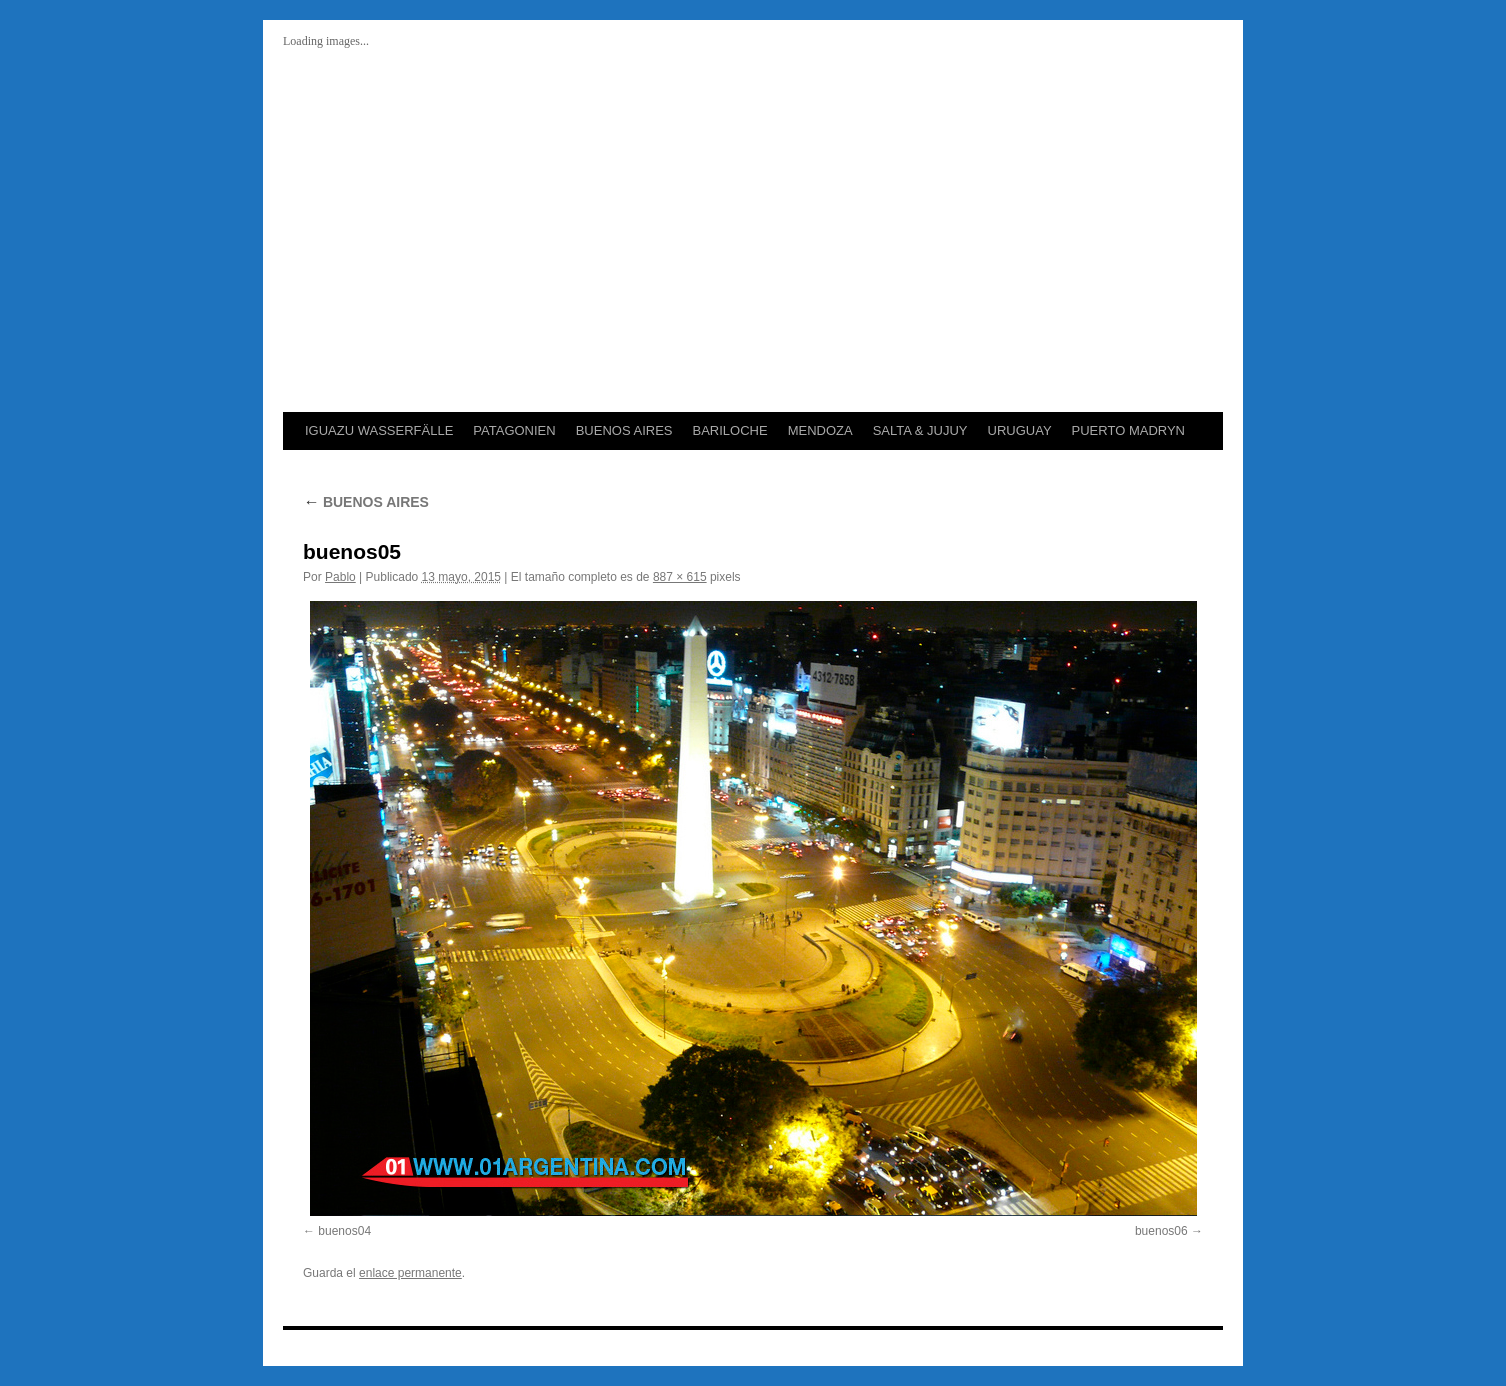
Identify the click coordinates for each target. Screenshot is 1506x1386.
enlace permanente (410, 1273)
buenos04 (344, 1231)
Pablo (340, 577)
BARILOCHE (729, 430)
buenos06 (1161, 1231)
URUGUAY (1020, 430)
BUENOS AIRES (624, 430)
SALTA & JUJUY (920, 430)
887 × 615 (680, 577)
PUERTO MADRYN (1128, 430)
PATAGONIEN (514, 430)
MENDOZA (820, 430)
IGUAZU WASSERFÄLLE (379, 430)
